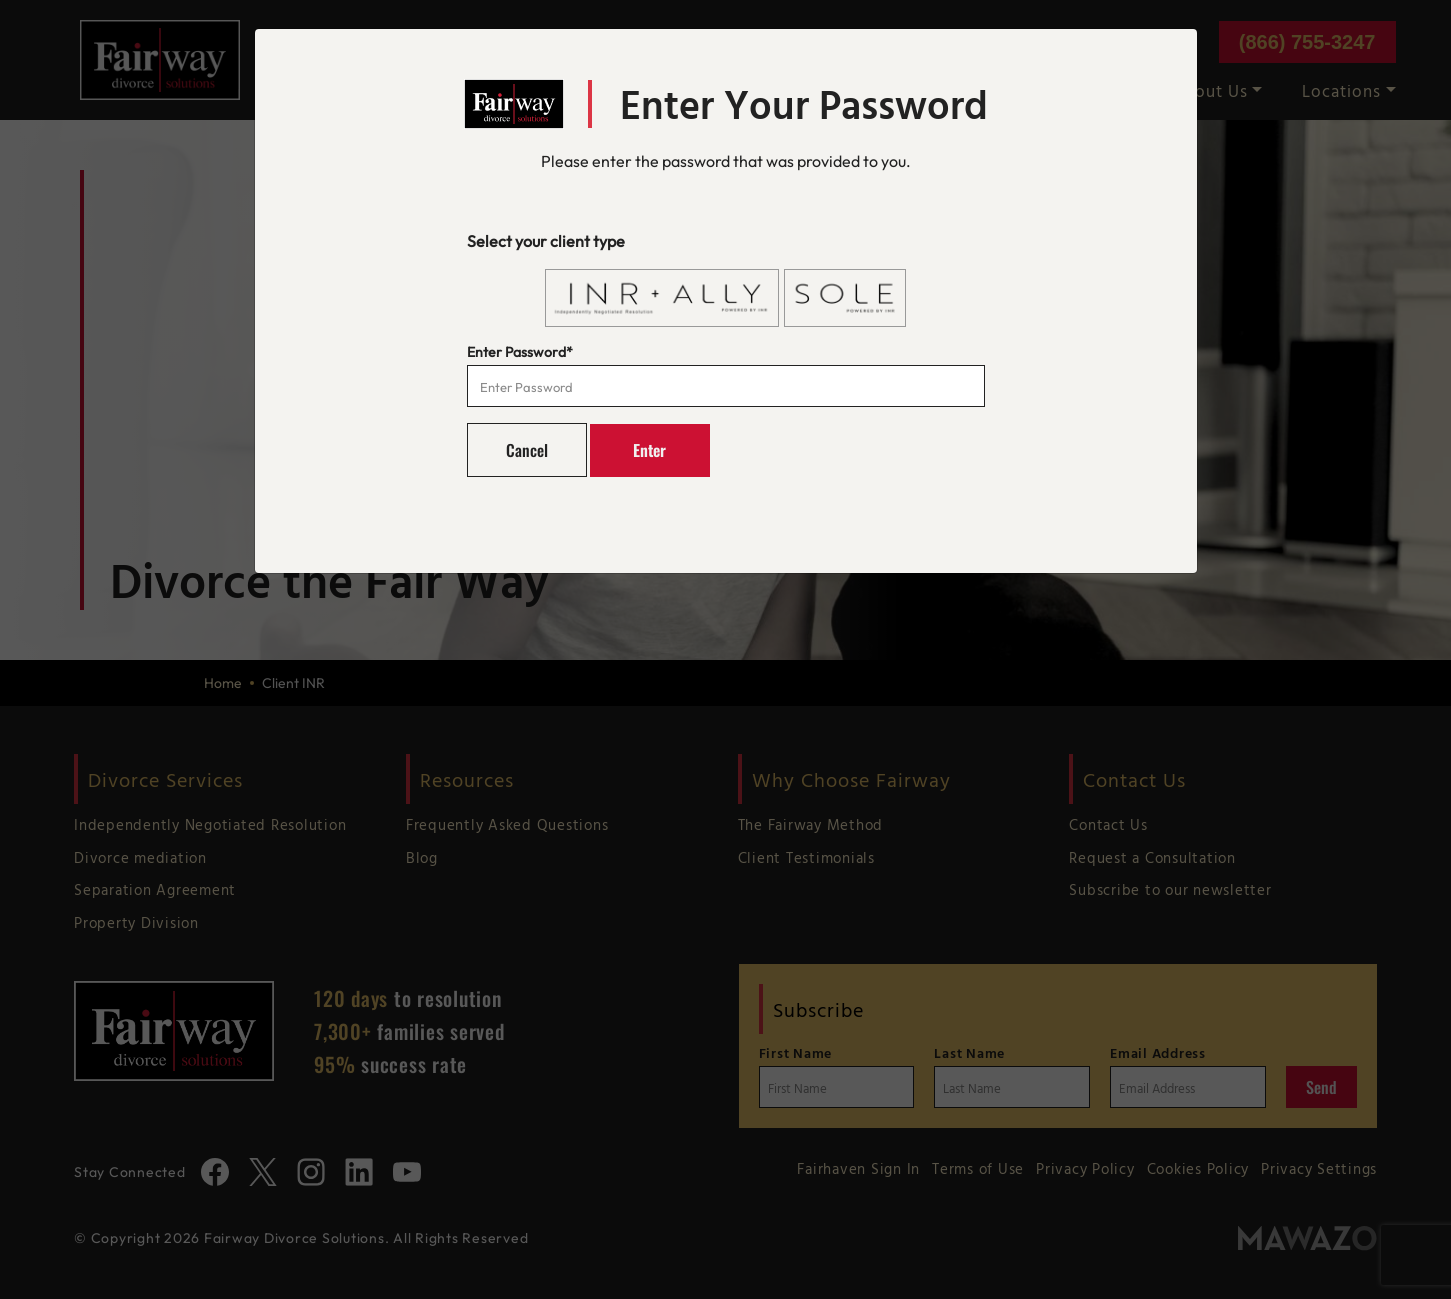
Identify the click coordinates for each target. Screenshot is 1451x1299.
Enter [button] (649, 450)
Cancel (527, 450)
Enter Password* (520, 352)
